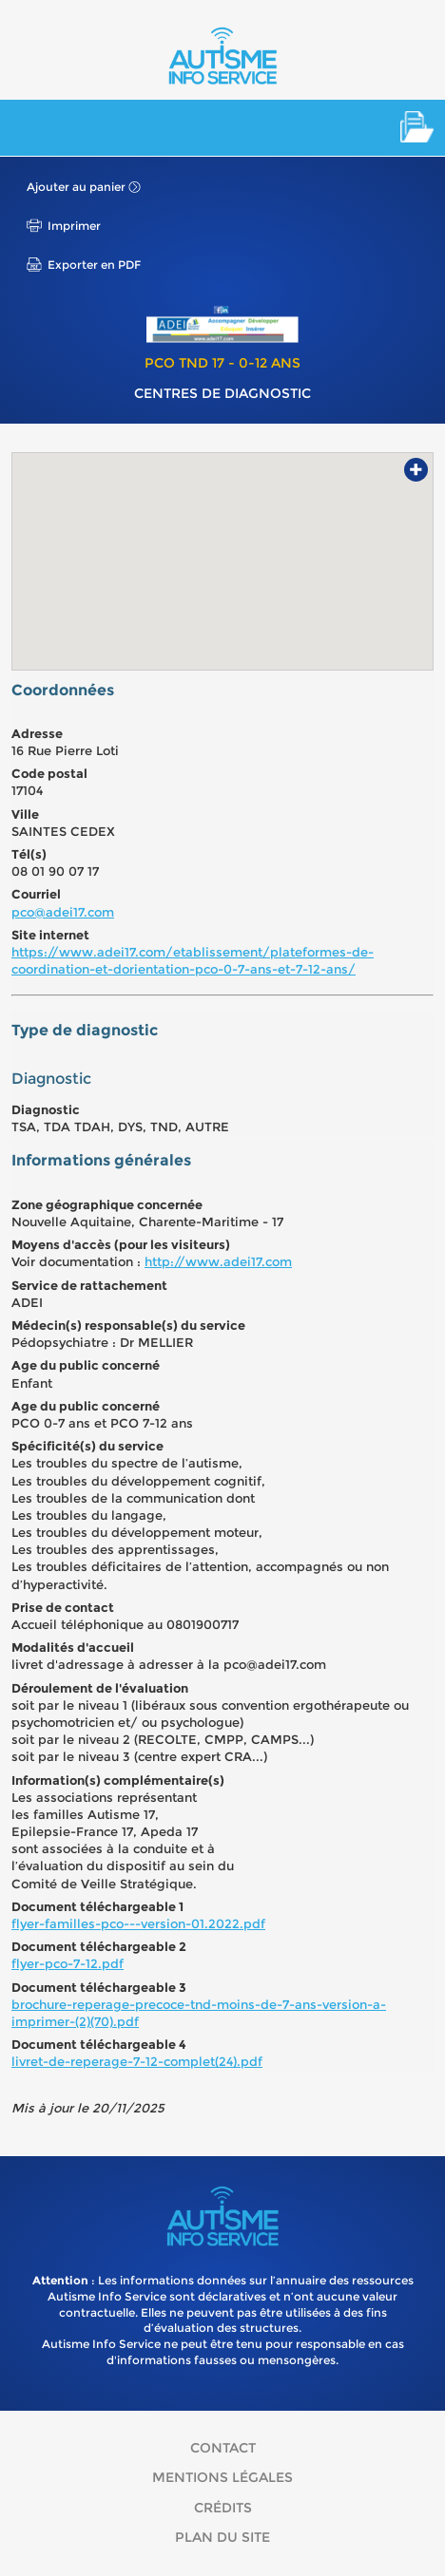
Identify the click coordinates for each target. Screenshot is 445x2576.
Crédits (223, 2507)
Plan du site (222, 2537)
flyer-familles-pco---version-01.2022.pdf (138, 1923)
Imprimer (74, 225)
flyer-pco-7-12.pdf (67, 1963)
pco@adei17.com (62, 911)
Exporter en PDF (94, 264)
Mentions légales (222, 2477)
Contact (223, 2447)
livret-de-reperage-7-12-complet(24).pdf (136, 2061)
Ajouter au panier (76, 187)
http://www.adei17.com (218, 1261)
